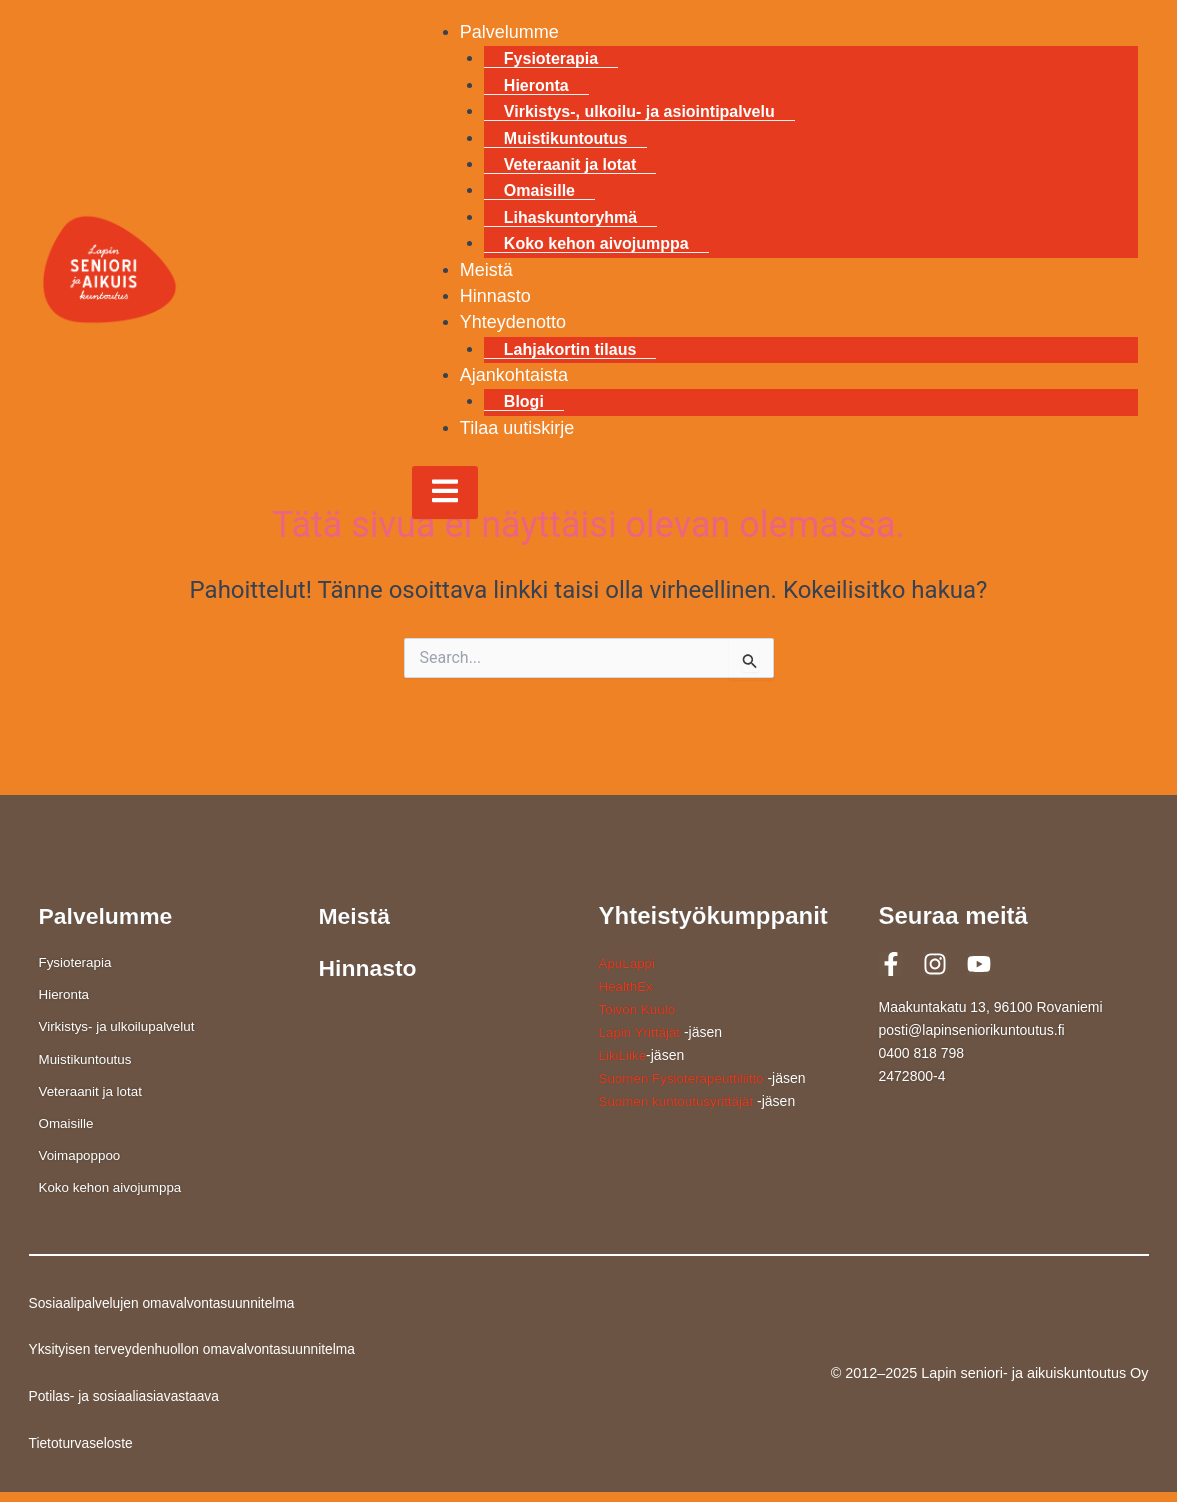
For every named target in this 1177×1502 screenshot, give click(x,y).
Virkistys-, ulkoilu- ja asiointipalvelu (639, 111)
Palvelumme (509, 32)
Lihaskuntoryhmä (570, 217)
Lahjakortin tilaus (570, 349)
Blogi (524, 401)
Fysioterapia (551, 58)
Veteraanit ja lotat (570, 164)
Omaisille (539, 190)
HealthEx (627, 986)
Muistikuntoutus (566, 138)
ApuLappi (628, 963)
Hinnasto (495, 296)
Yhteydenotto (513, 322)
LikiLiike (624, 1055)
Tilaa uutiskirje (517, 428)
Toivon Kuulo (639, 1009)
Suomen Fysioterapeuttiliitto (685, 1078)
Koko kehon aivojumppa (596, 243)
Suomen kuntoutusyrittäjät (680, 1101)
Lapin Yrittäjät (641, 1032)
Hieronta (536, 85)
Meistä (486, 270)
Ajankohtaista (514, 375)
